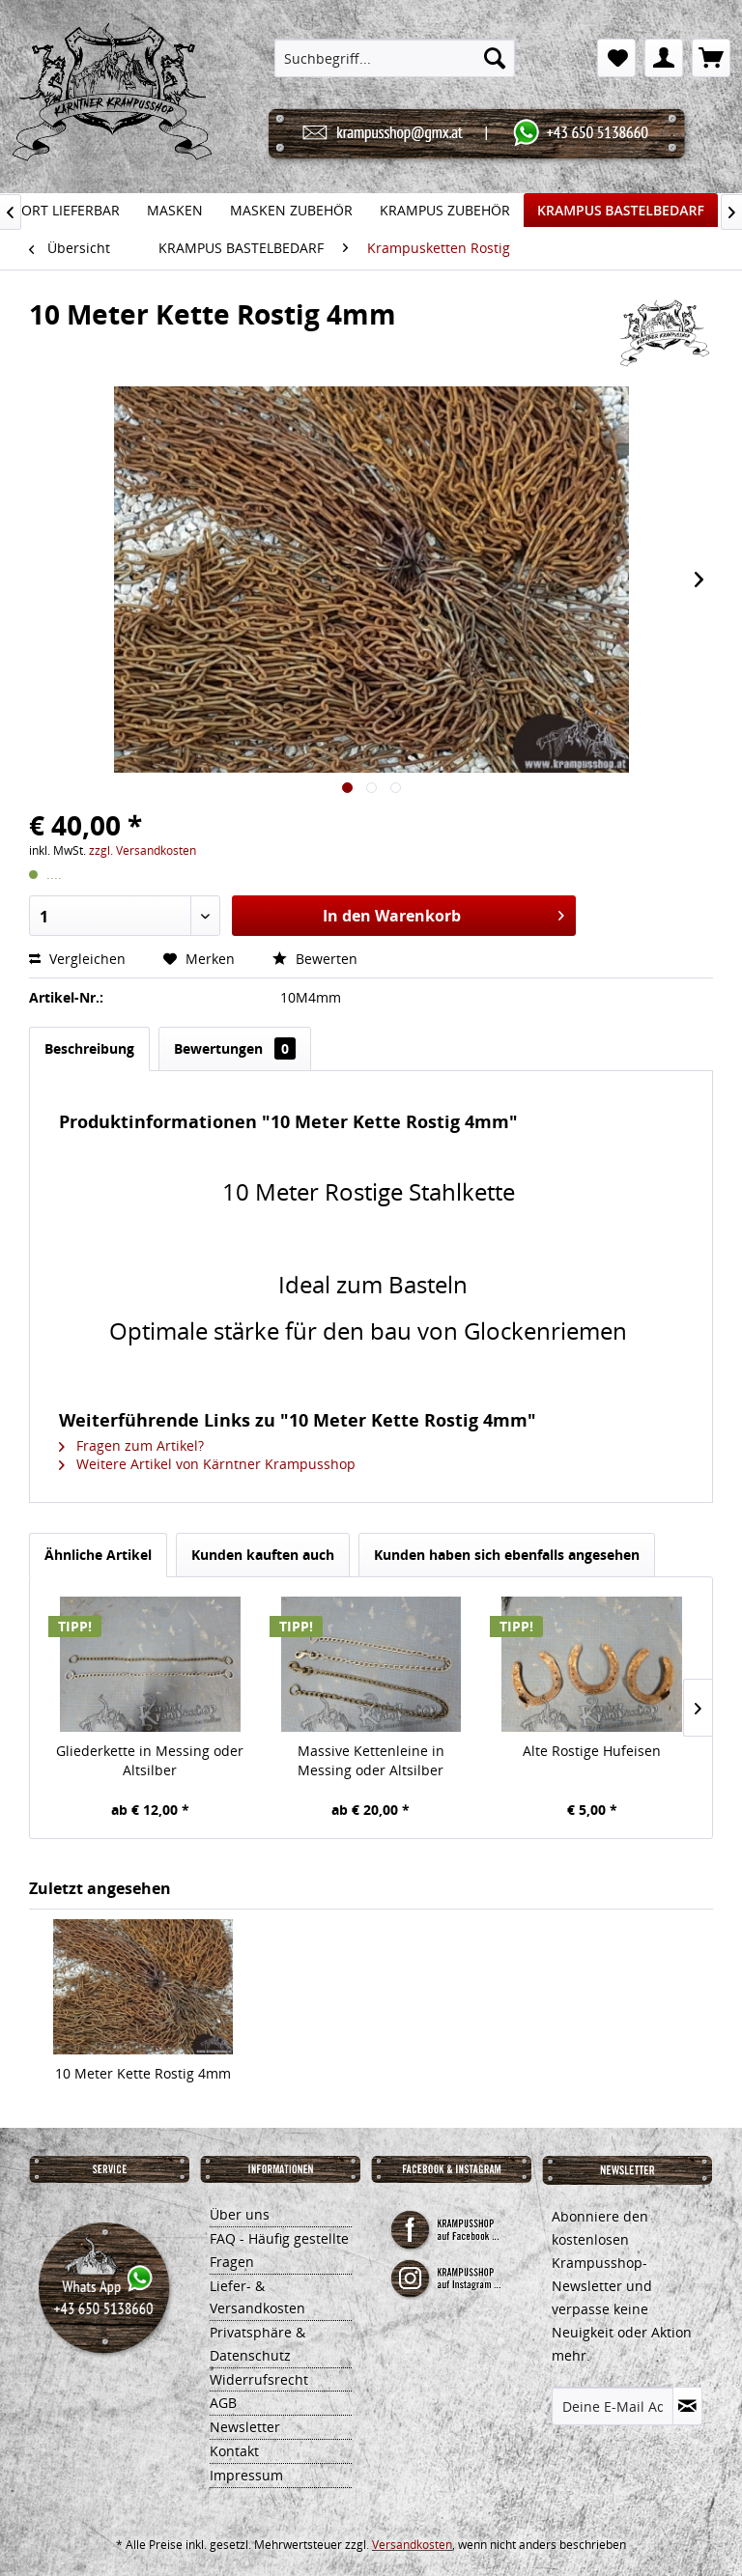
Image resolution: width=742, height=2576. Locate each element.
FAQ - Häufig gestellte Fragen (279, 2250)
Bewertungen (235, 1048)
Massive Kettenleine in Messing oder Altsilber (371, 1760)
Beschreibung (89, 1048)
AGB (223, 2402)
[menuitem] (395, 58)
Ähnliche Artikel (98, 1554)
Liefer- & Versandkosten (257, 2297)
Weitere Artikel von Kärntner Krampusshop (207, 1464)
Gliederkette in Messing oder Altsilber (149, 1760)
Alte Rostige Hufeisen (592, 1750)
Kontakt (234, 2451)
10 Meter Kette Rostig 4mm (143, 2073)
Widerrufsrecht (259, 2379)
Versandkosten (412, 2544)
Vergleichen (79, 958)
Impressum (246, 2475)
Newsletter (245, 2427)
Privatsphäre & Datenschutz (257, 2343)
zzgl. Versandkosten (142, 850)
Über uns (240, 2214)
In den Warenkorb (443, 913)
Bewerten (314, 958)
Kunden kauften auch (262, 1554)
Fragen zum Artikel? (131, 1445)
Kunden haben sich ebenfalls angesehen (507, 1554)
